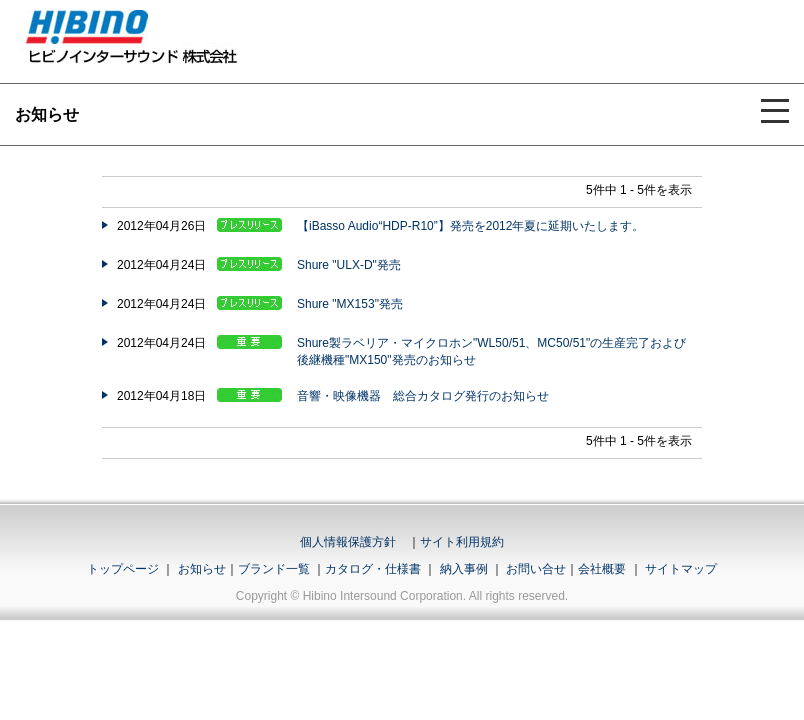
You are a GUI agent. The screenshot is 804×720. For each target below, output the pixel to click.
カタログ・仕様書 (373, 569)
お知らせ (202, 569)
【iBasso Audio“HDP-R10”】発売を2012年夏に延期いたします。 (470, 226)
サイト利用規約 (462, 542)
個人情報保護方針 (348, 542)
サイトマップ (681, 569)
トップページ (123, 569)
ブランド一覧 (274, 569)
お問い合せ (536, 569)
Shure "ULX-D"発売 (349, 265)
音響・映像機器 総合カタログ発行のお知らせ (423, 396)
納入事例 (461, 569)
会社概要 (602, 569)
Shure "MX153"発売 (350, 304)
